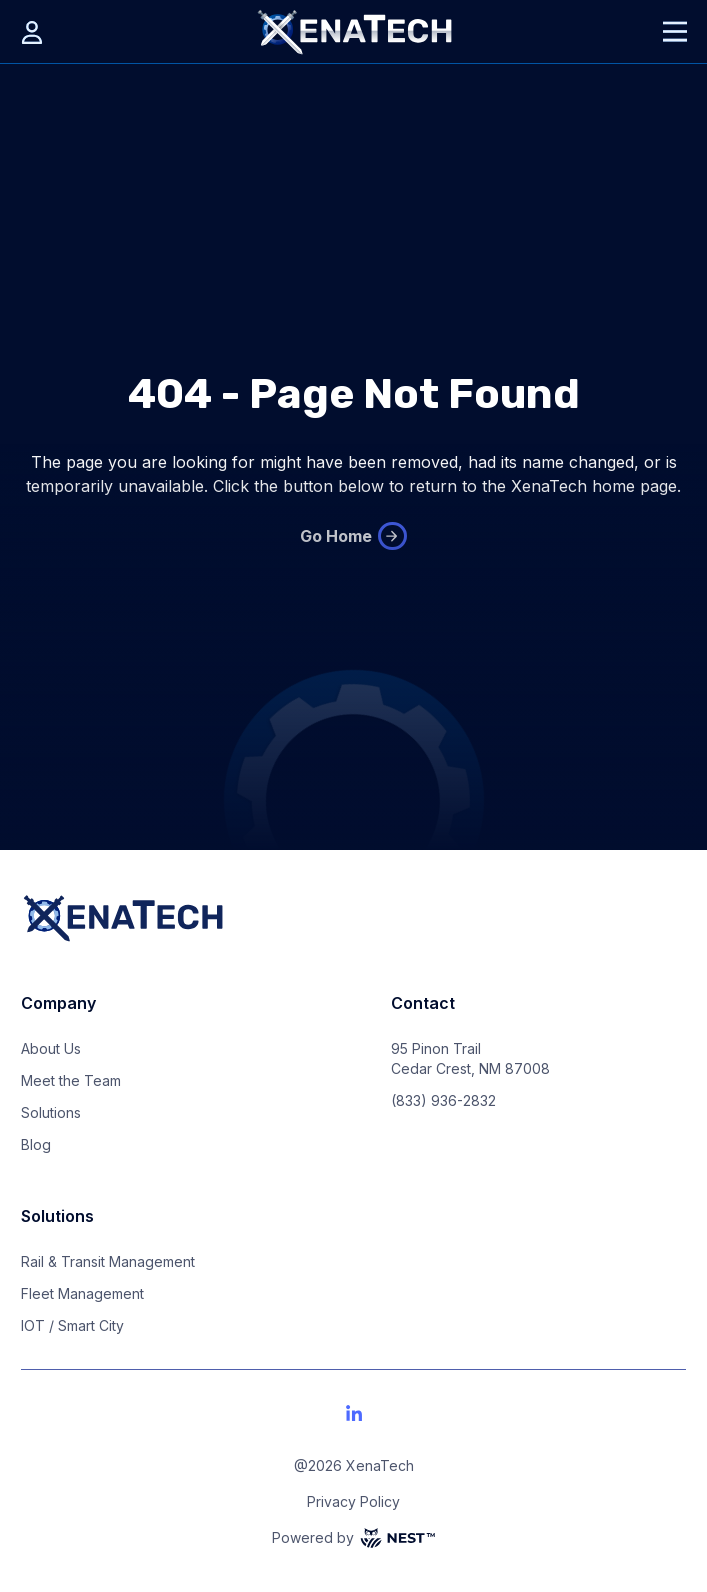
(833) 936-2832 (443, 1100)
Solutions (51, 1112)
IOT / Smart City (72, 1325)
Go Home (353, 536)
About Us (51, 1048)
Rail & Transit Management (108, 1261)
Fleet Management (82, 1293)
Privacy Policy (353, 1501)
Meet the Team (71, 1080)
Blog (36, 1144)
